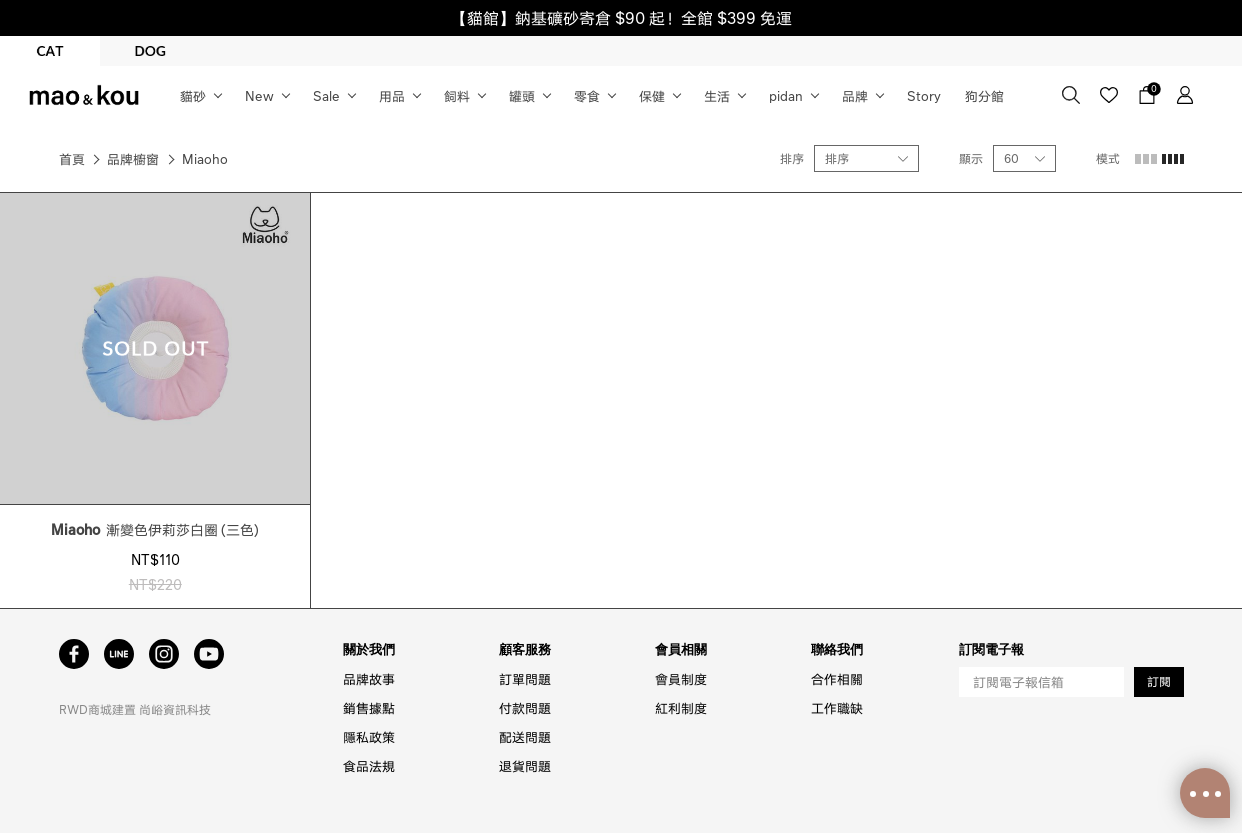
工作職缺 (837, 707)
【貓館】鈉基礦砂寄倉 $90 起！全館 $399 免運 (621, 17)
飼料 (457, 95)
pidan (786, 95)
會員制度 (681, 678)
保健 (652, 95)
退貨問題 (525, 765)
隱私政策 (369, 736)
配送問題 (525, 736)
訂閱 (1159, 681)
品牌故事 (369, 678)
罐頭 (522, 95)
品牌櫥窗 (133, 158)
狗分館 (984, 95)
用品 (392, 95)
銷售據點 (369, 707)
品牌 (855, 95)
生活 (717, 95)
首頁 (72, 158)
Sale (326, 95)
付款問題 (525, 707)
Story (924, 95)
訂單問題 (525, 678)
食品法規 (369, 765)
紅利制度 (681, 707)
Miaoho (205, 158)
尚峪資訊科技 (175, 709)
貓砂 (193, 95)
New (259, 95)
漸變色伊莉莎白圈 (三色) (155, 529)
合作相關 (837, 678)
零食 (587, 95)
